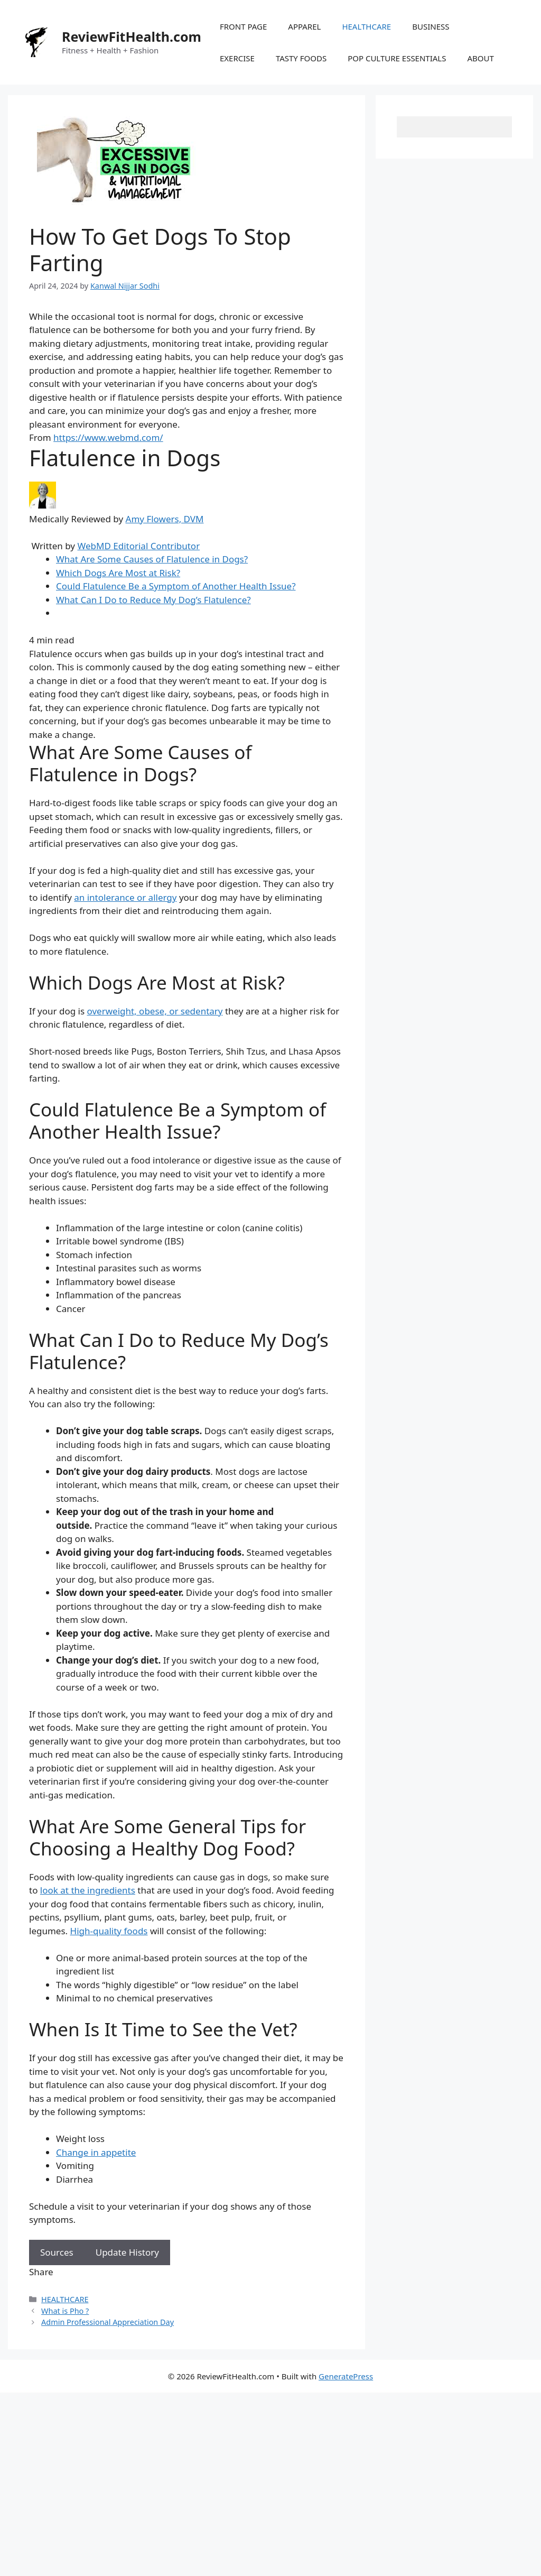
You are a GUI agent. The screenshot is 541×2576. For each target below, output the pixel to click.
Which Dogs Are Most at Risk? (118, 573)
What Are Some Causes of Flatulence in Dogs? (152, 559)
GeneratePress (346, 2376)
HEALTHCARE (366, 26)
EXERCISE (237, 58)
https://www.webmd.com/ (108, 437)
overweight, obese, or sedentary (155, 1011)
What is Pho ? (65, 2311)
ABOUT (480, 58)
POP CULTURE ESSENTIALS (397, 58)
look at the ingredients (87, 1890)
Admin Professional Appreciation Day (107, 2322)
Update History (127, 2252)
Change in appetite (96, 2152)
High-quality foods (109, 1931)
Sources (56, 2252)
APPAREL (304, 26)
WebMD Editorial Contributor (138, 546)
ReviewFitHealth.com (131, 36)
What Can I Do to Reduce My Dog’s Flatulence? (153, 600)
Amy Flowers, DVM (165, 519)
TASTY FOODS (301, 58)
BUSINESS (430, 26)
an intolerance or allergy (125, 897)
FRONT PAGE (243, 26)
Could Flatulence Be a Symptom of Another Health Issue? (176, 586)
